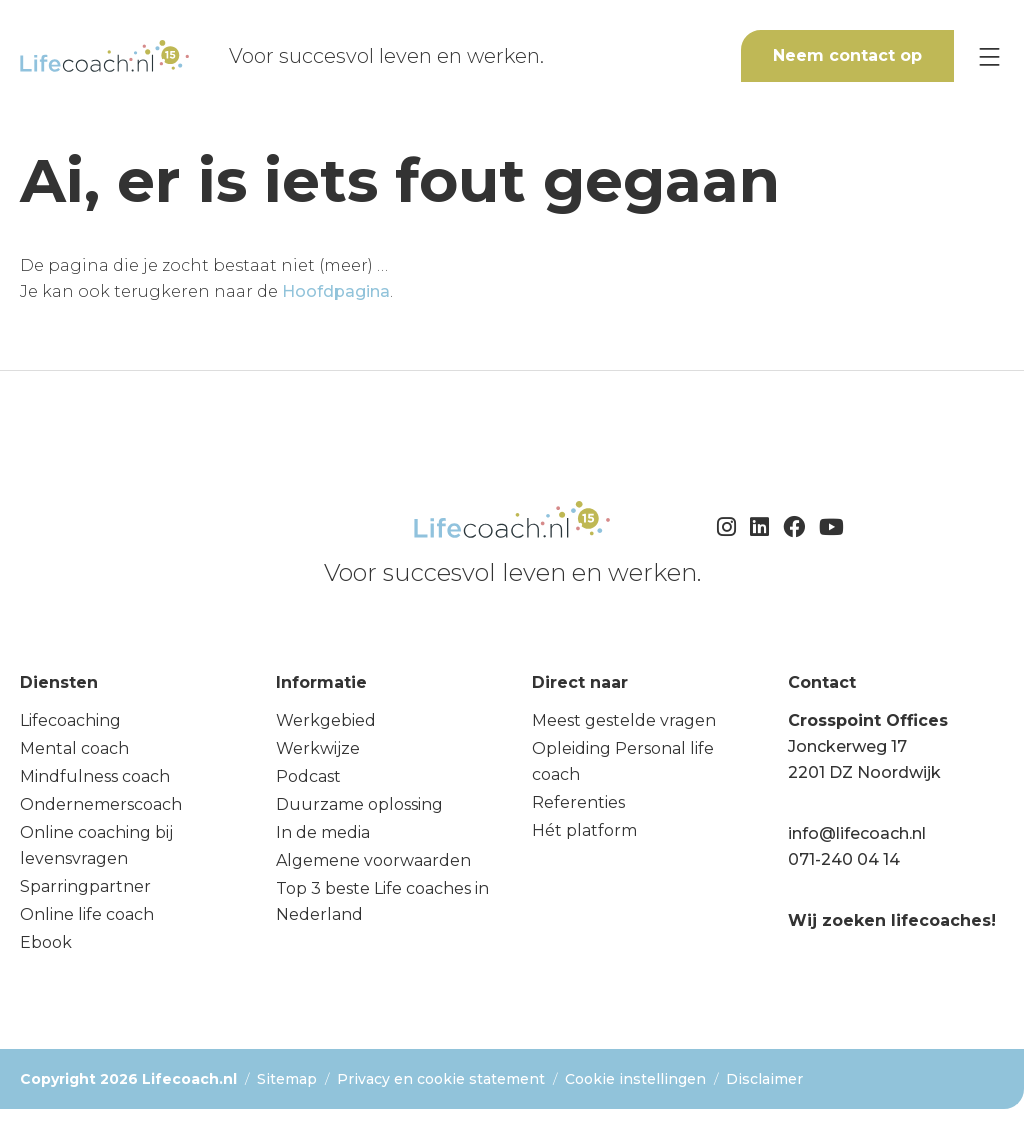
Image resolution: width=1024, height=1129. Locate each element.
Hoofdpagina (336, 291)
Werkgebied (326, 720)
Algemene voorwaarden (373, 860)
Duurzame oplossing (359, 804)
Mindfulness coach (95, 776)
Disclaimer (764, 1079)
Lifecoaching (70, 720)
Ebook (46, 942)
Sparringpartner (85, 886)
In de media (323, 832)
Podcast (308, 776)
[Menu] (989, 56)
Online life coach (87, 914)
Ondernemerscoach (101, 804)
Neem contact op (847, 55)
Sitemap (287, 1079)
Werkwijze (318, 748)
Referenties (578, 802)
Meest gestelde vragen (624, 720)
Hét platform (584, 830)
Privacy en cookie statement (441, 1079)
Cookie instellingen (635, 1079)
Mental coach (74, 748)
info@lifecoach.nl (857, 833)
